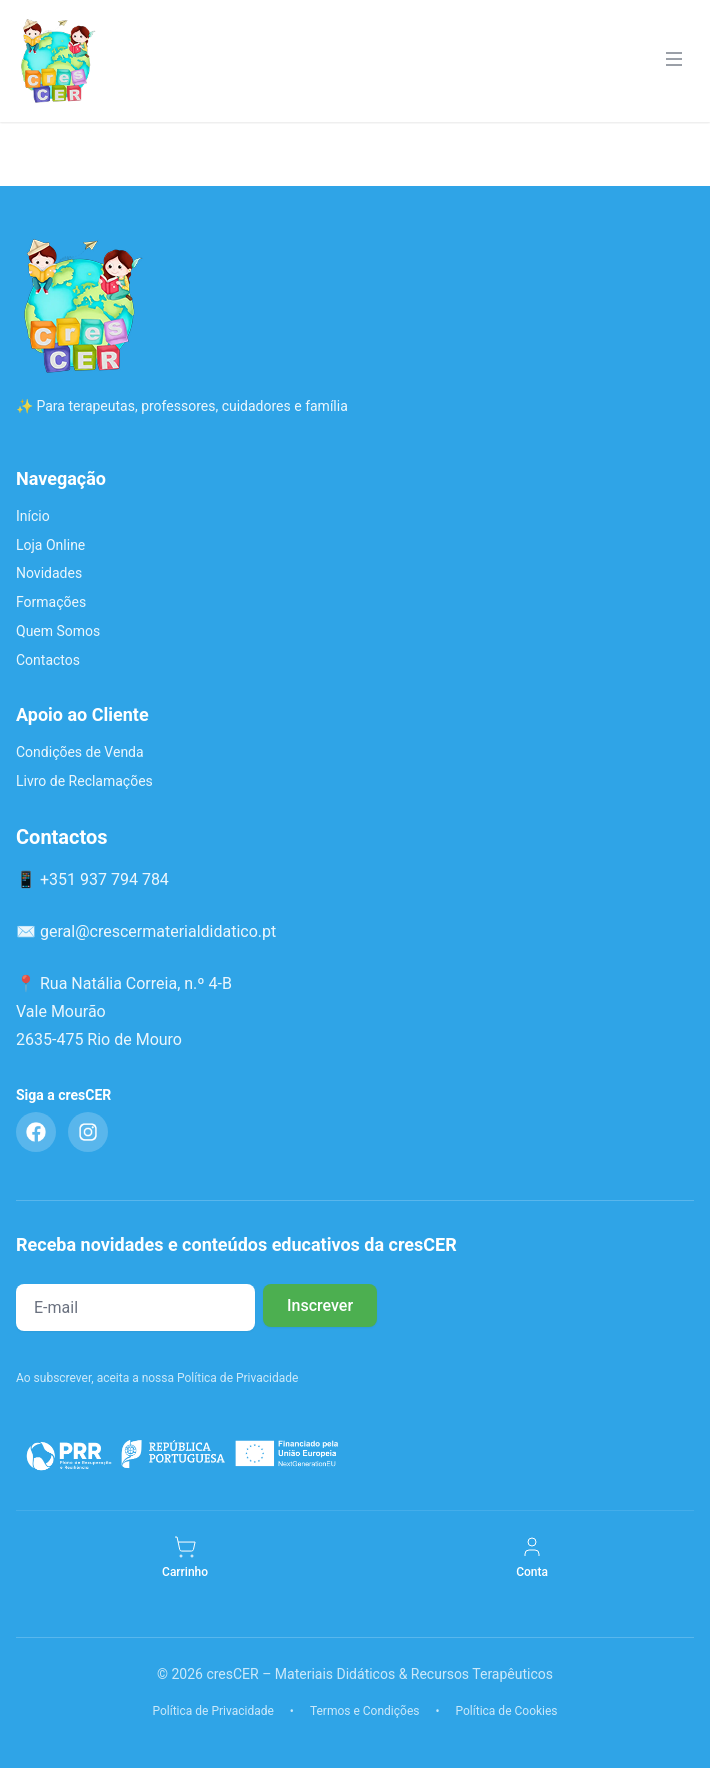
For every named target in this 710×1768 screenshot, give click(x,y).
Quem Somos (58, 631)
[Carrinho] (185, 1558)
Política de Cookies (507, 1711)
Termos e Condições (365, 1711)
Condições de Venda (80, 752)
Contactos (48, 660)
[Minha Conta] (532, 1558)
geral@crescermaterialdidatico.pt (158, 931)
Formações (51, 602)
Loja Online (50, 545)
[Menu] (674, 61)
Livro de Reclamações (84, 781)
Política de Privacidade (212, 1711)
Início (33, 516)
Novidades (49, 573)
